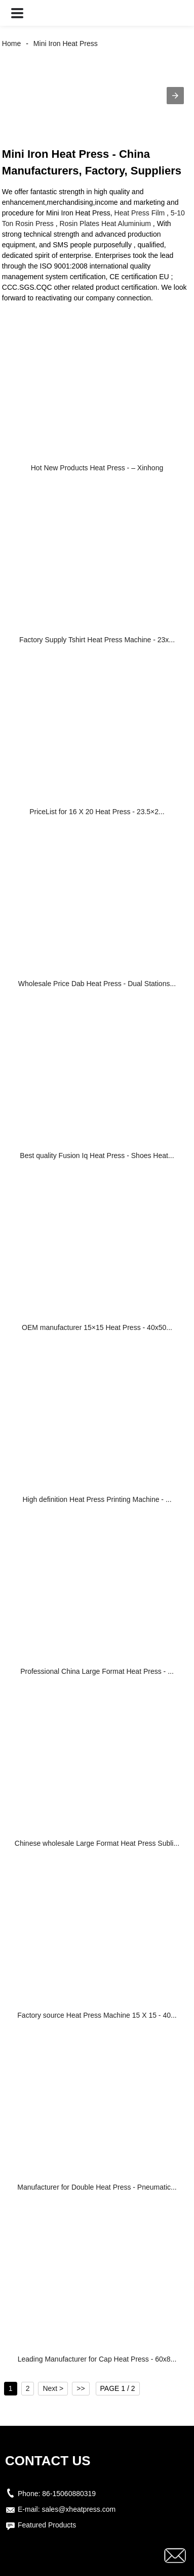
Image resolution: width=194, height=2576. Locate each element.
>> (80, 2388)
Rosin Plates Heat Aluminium (105, 223)
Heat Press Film (139, 213)
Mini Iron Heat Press (65, 43)
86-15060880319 (69, 2494)
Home (11, 43)
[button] (17, 13)
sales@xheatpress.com (78, 2509)
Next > (53, 2388)
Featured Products (47, 2525)
